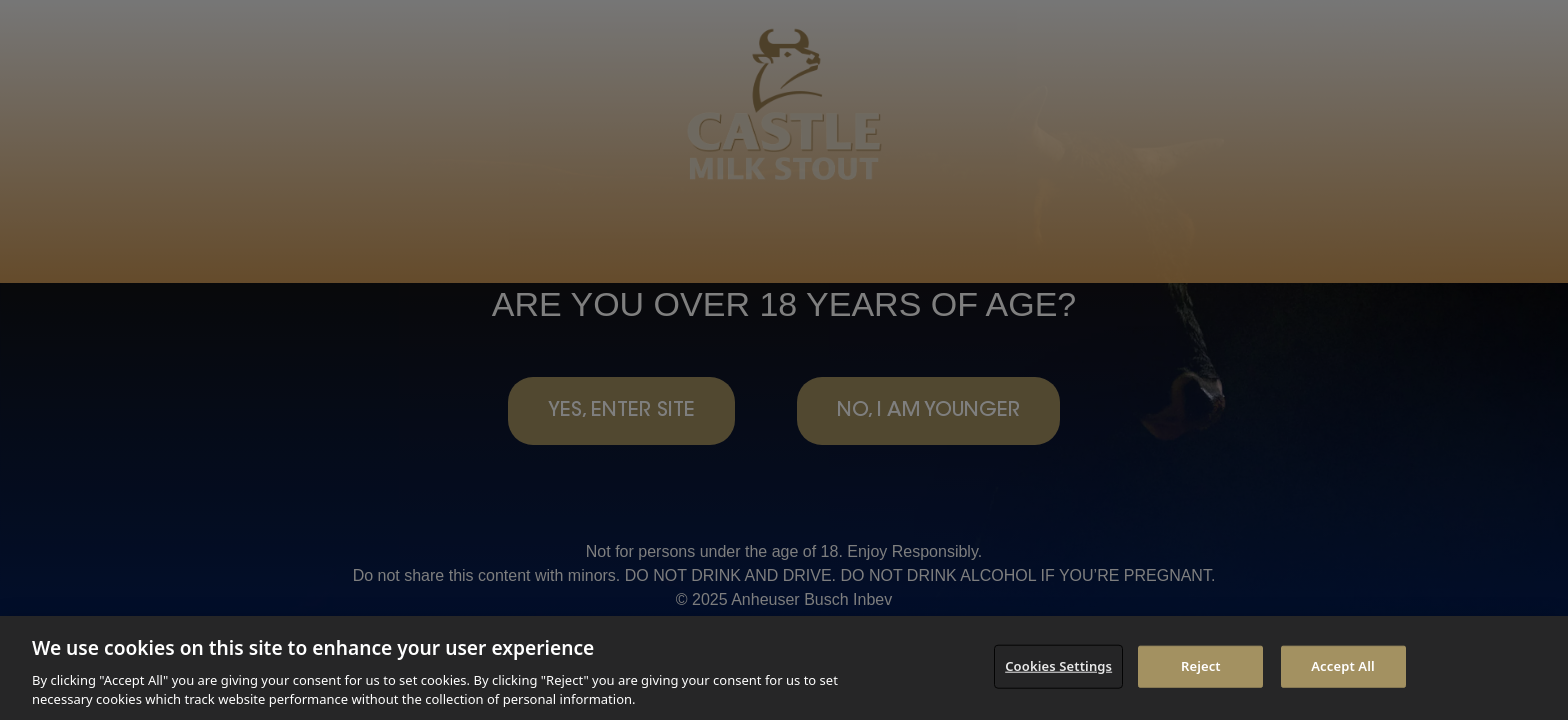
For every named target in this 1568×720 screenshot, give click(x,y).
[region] (784, 668)
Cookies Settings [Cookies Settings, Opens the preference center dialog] (1058, 666)
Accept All (1343, 666)
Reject (1201, 666)
